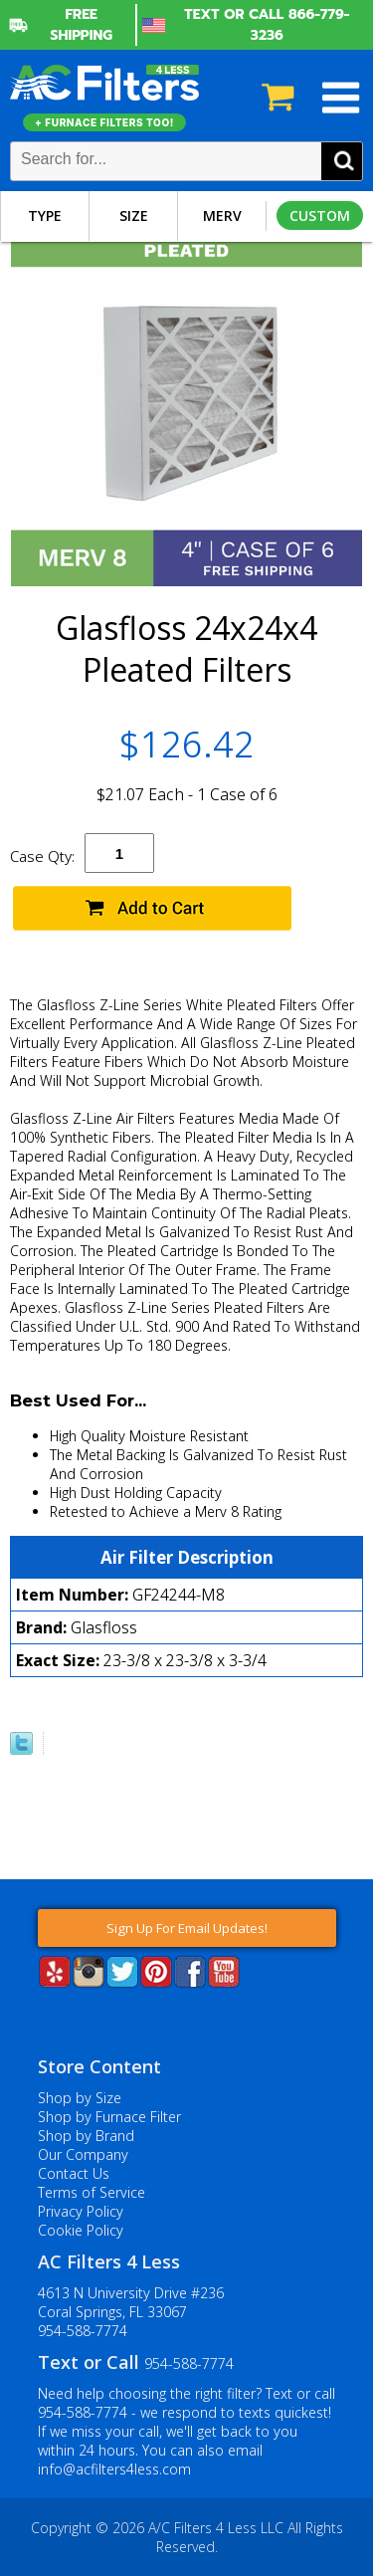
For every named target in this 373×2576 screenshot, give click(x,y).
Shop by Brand (86, 2135)
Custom (319, 215)
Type (45, 215)
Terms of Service (91, 2192)
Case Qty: (42, 856)
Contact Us (73, 2173)
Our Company (83, 2154)
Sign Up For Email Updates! (187, 1928)
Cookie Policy (80, 2230)
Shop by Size (79, 2097)
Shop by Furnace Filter (109, 2116)
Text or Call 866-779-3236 (266, 25)
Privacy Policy (80, 2211)
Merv (222, 215)
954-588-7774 (82, 2330)
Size (133, 215)
